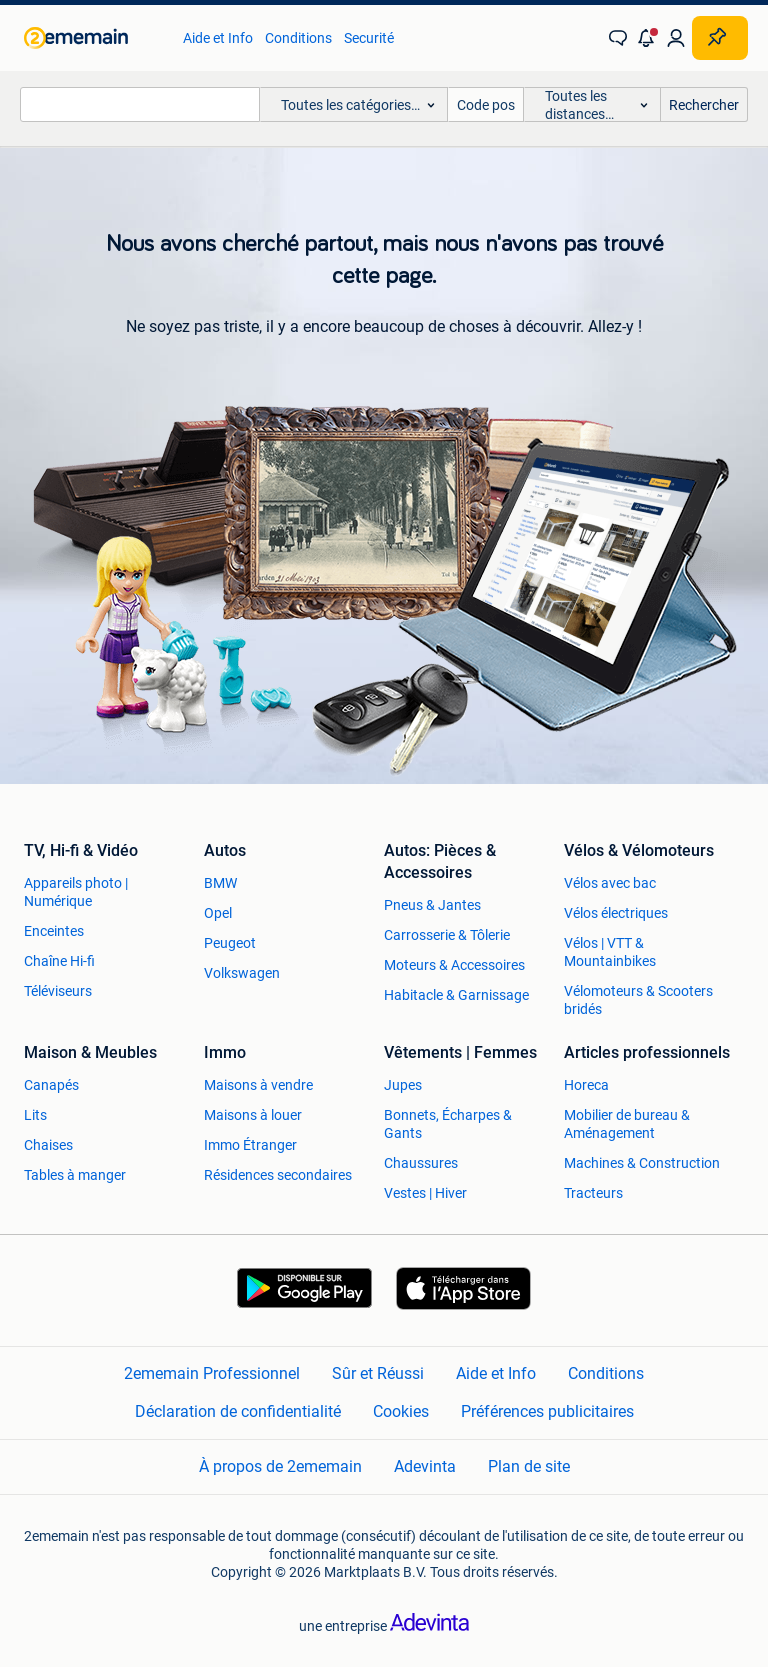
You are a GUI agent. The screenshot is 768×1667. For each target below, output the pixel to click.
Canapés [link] (51, 1085)
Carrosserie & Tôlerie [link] (447, 935)
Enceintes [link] (54, 931)
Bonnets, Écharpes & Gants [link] (448, 1124)
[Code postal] (486, 104)
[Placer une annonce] (720, 38)
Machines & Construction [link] (642, 1163)
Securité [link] (369, 38)
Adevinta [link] (425, 1466)
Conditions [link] (298, 38)
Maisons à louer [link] (253, 1115)
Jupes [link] (403, 1085)
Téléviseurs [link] (58, 991)
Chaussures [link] (421, 1163)
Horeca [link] (586, 1085)
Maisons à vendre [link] (258, 1085)
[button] (647, 38)
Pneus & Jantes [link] (432, 905)
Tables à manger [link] (75, 1175)
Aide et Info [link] (218, 38)
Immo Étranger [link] (250, 1145)
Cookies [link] (401, 1411)
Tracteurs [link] (593, 1193)
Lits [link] (35, 1115)
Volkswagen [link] (242, 973)
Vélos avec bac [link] (610, 883)
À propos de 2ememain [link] (280, 1466)
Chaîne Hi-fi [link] (59, 961)
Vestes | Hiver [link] (425, 1193)
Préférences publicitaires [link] (547, 1411)
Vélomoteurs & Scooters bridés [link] (638, 1000)
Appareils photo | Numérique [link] (76, 892)
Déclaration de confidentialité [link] (238, 1411)
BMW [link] (220, 883)
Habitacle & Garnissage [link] (456, 995)
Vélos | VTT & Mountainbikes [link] (610, 952)
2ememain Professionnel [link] (212, 1373)
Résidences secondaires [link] (278, 1175)
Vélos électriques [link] (616, 913)
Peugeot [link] (230, 943)
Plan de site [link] (529, 1466)
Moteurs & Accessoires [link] (454, 965)
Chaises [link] (48, 1145)
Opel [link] (218, 913)
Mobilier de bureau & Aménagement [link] (627, 1124)
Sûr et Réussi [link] (378, 1373)
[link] (93, 38)
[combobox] (140, 104)
